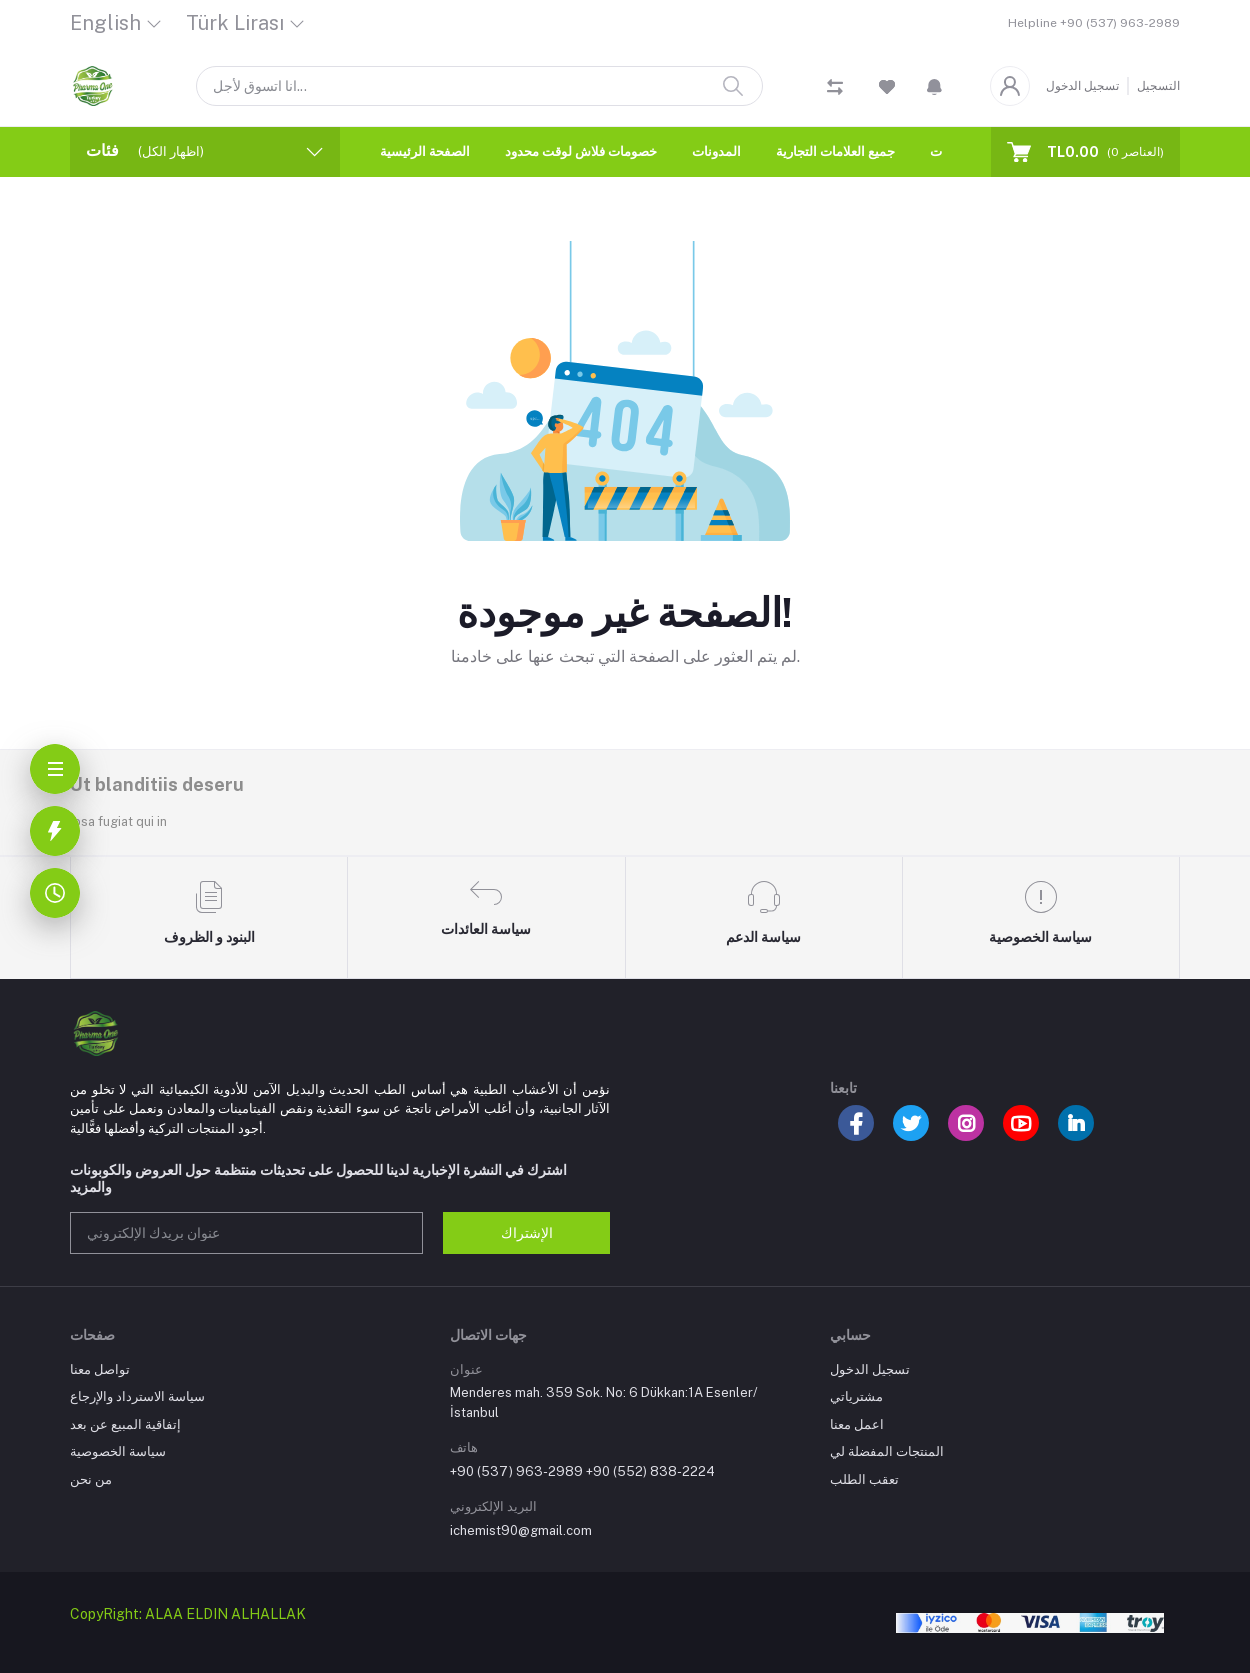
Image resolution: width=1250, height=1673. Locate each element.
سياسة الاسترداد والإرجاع (137, 1396)
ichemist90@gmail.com (521, 1530)
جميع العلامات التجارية (835, 151)
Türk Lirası (235, 23)
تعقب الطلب (864, 1479)
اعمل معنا (857, 1424)
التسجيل (1158, 86)
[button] (934, 86)
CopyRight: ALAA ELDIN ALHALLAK (188, 1614)
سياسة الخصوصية (118, 1451)
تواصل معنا (100, 1369)
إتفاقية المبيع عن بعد (125, 1424)
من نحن (91, 1479)
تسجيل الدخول (1082, 86)
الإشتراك (527, 1233)
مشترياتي (856, 1396)
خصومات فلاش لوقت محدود (581, 151)
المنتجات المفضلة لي (887, 1451)
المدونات (716, 151)
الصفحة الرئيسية (425, 151)
